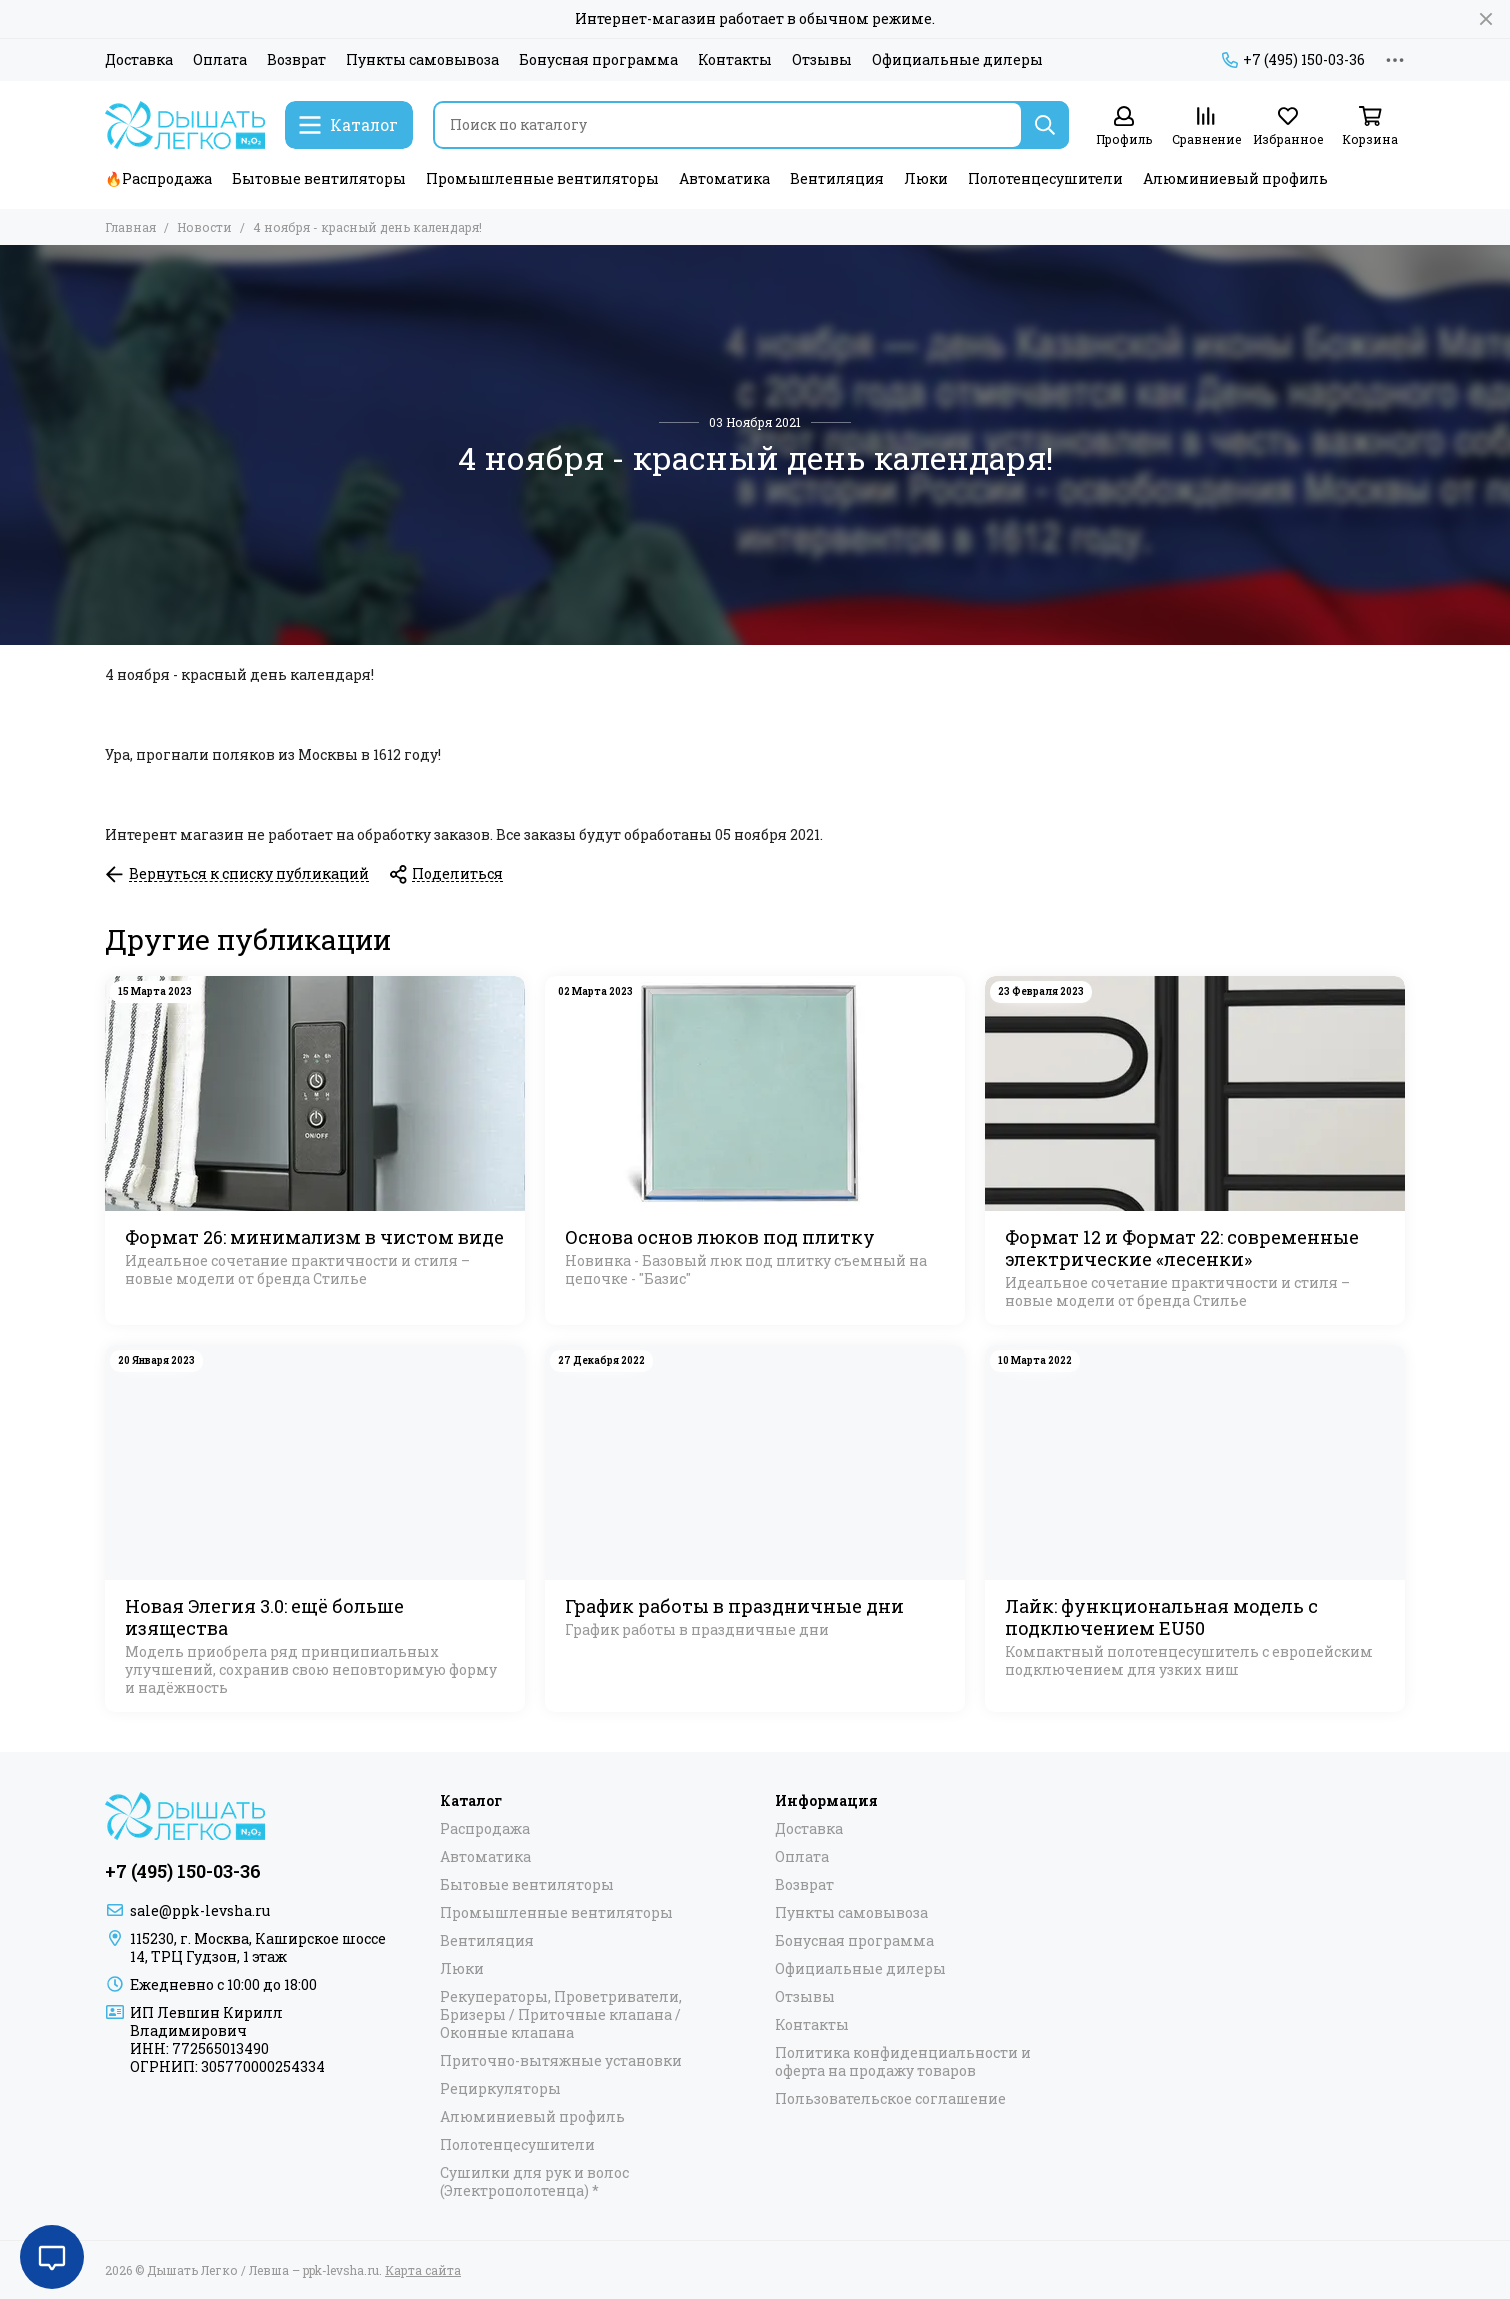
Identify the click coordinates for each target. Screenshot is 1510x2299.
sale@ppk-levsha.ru (200, 1910)
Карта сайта (423, 2270)
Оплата (220, 60)
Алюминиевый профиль (1235, 178)
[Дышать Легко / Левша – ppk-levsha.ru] (185, 125)
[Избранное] (1288, 126)
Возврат (296, 60)
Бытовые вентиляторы (319, 178)
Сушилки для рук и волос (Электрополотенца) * (534, 2182)
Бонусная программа (598, 60)
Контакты (735, 60)
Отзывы (822, 60)
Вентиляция (837, 178)
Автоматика (724, 178)
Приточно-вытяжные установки (561, 2061)
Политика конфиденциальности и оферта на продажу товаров (903, 2062)
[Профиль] (1124, 126)
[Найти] (1045, 125)
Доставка (139, 60)
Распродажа (485, 1829)
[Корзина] (1370, 126)
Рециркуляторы (500, 2089)
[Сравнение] (1206, 126)
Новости (204, 227)
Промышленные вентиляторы (542, 178)
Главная (130, 227)
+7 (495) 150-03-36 (1293, 60)
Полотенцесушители (1045, 178)
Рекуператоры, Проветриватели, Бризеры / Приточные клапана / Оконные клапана (561, 2015)
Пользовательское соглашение (890, 2099)
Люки (926, 178)
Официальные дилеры (957, 60)
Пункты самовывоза (422, 60)
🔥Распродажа (158, 178)
